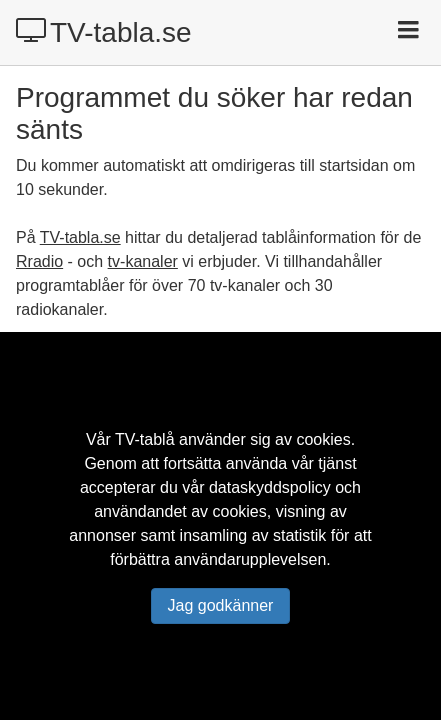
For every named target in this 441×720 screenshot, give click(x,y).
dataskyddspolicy (270, 487)
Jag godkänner (221, 605)
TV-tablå (145, 439)
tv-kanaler (143, 261)
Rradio (39, 261)
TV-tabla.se (104, 32)
